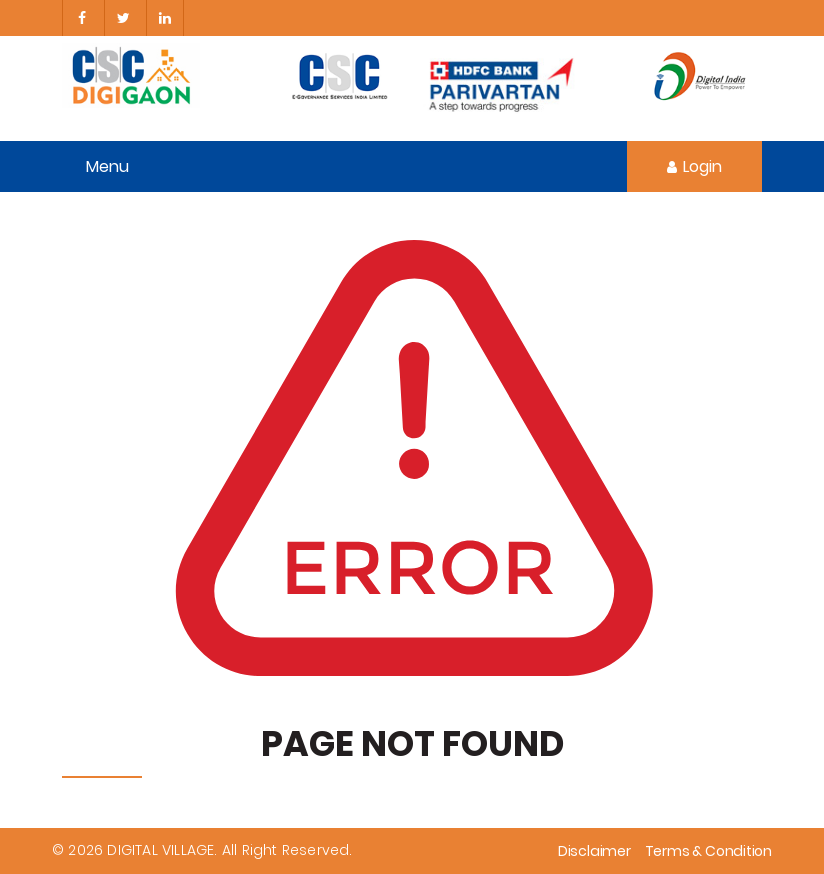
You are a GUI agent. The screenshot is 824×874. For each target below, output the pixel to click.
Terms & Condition (708, 851)
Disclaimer (594, 851)
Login (694, 166)
